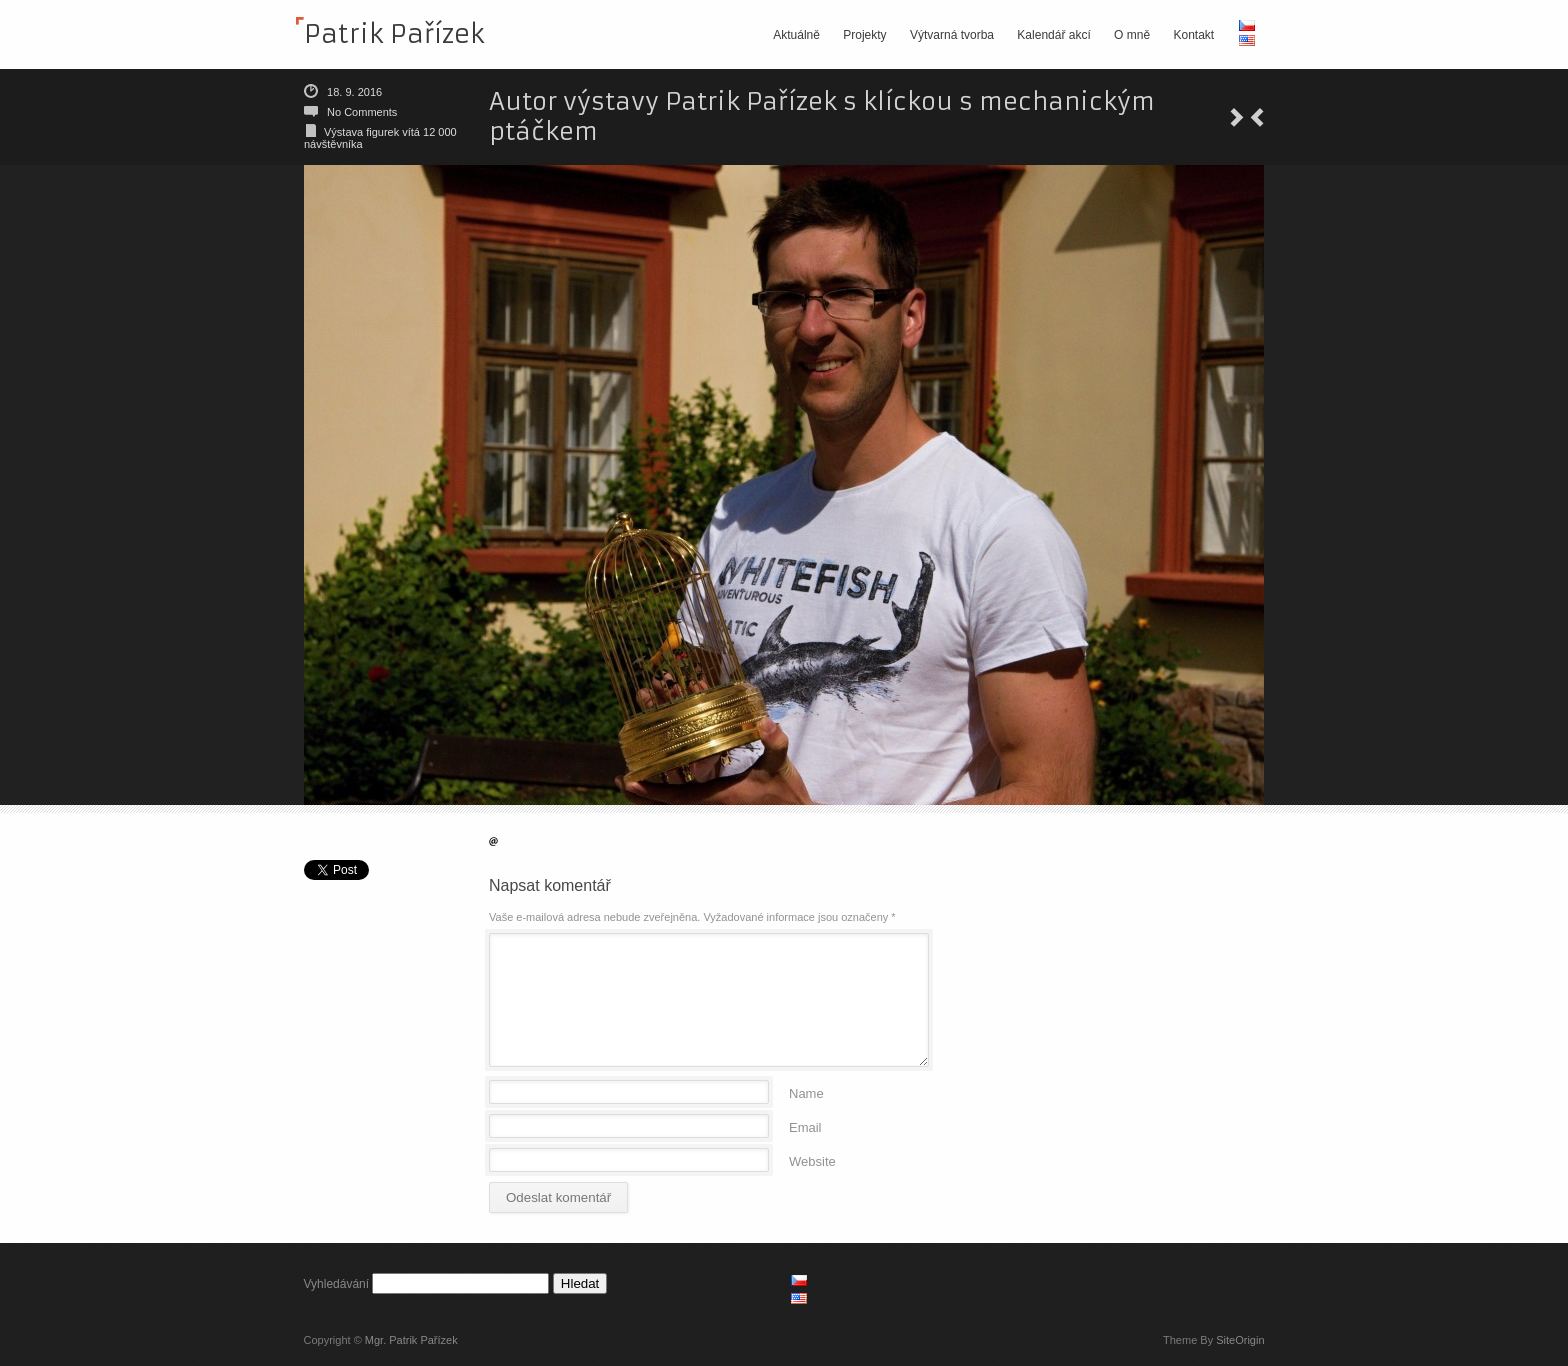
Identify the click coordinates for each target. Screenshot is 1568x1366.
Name (806, 1092)
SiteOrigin (1240, 1340)
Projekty (864, 35)
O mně (1132, 35)
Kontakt (1193, 35)
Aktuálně (796, 35)
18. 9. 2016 (354, 92)
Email (805, 1126)
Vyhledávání (337, 1284)
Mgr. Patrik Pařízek (411, 1340)
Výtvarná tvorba (952, 35)
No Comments (362, 112)
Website (812, 1160)
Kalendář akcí (1053, 35)
